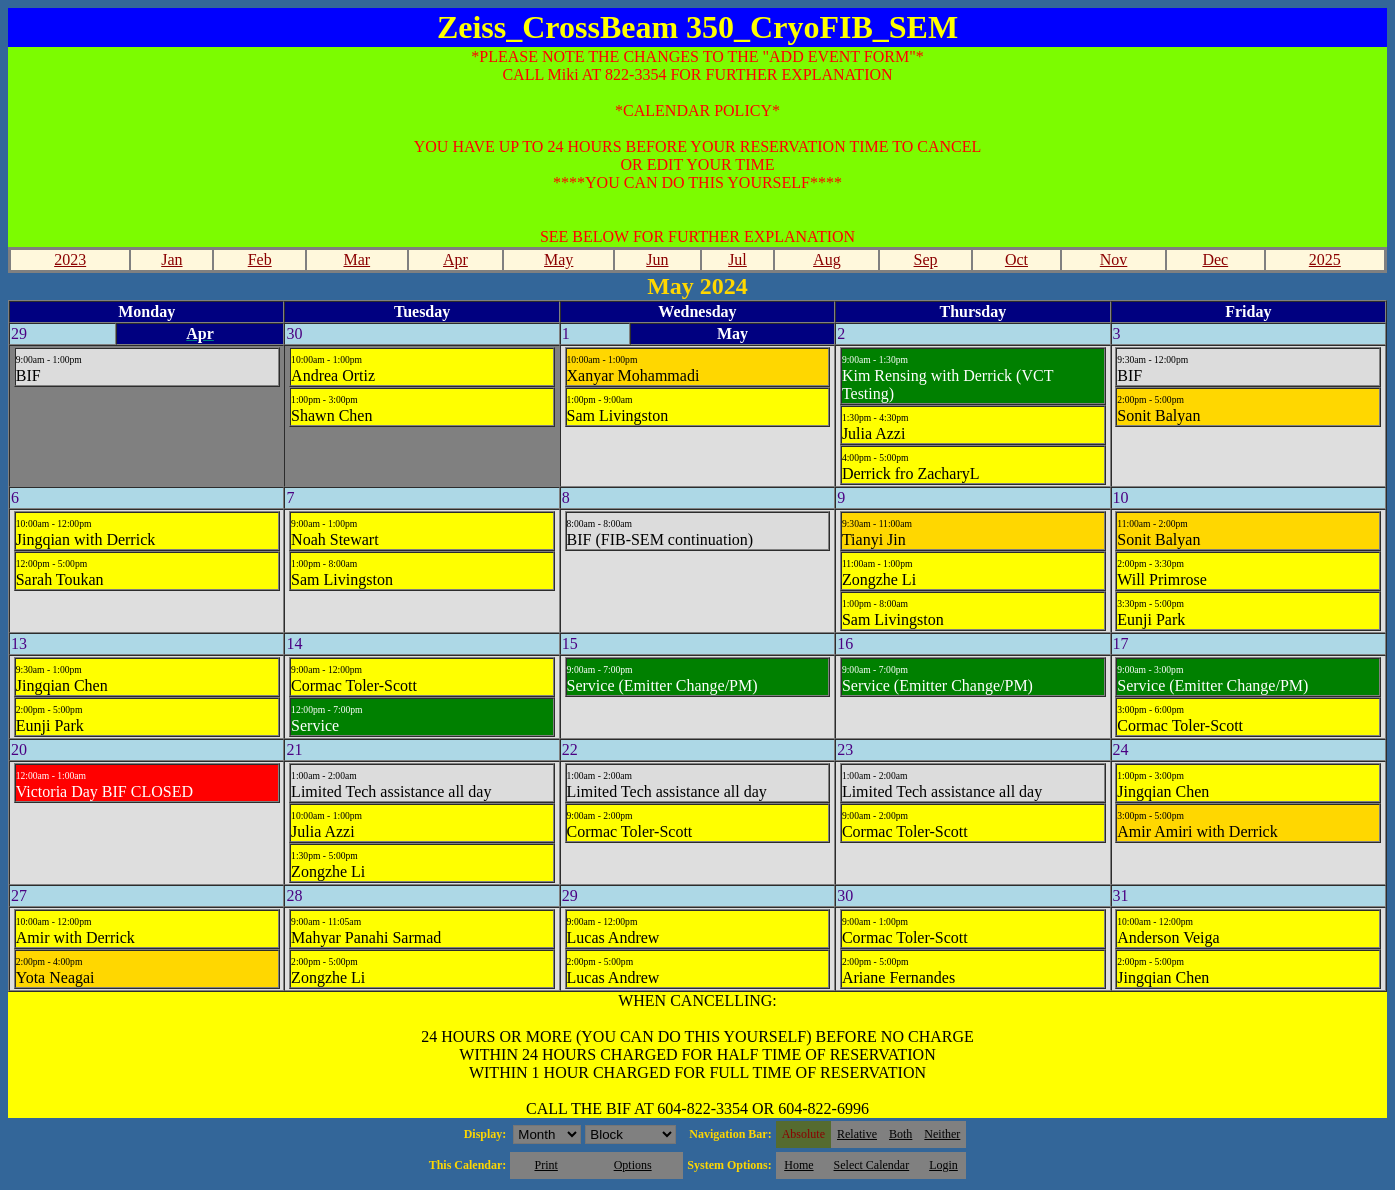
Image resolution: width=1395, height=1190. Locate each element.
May (558, 259)
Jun (657, 259)
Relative (857, 1134)
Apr (455, 259)
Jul (737, 259)
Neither (942, 1134)
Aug (827, 259)
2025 (1325, 259)
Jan (171, 259)
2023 (70, 259)
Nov (1114, 259)
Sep (926, 259)
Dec (1215, 259)
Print (545, 1165)
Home (798, 1165)
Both (900, 1134)
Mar (356, 259)
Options (633, 1165)
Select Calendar (872, 1165)
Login (943, 1165)
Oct (1016, 259)
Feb (260, 259)
